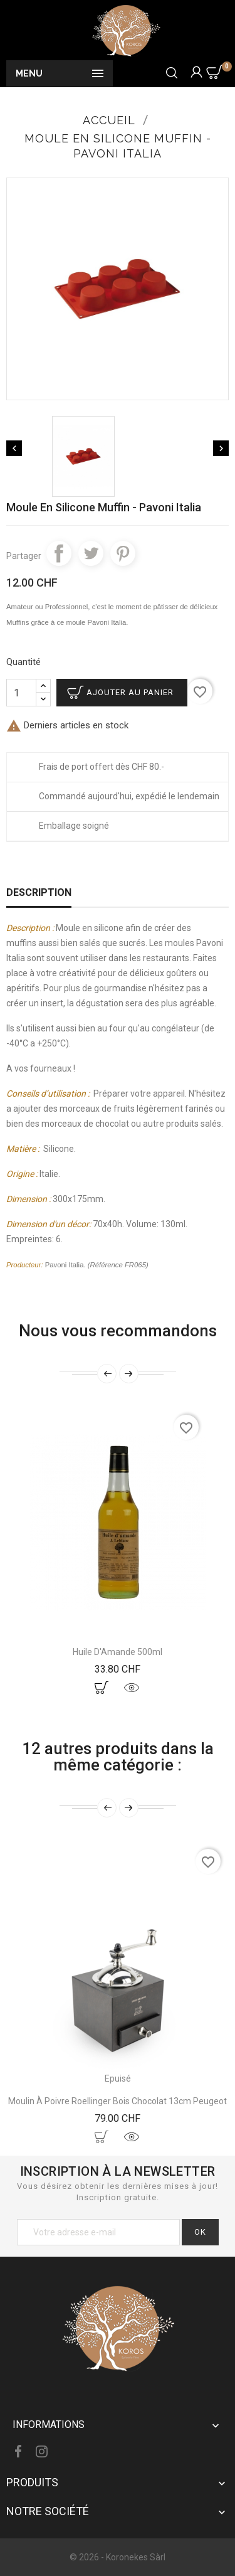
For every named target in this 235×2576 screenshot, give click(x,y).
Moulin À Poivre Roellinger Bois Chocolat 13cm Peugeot (117, 2101)
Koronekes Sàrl (135, 2557)
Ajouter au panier (130, 692)
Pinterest (122, 553)
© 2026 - (88, 2557)
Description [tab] (38, 892)
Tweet (90, 553)
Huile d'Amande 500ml (117, 1652)
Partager (58, 553)
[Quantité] (21, 692)
